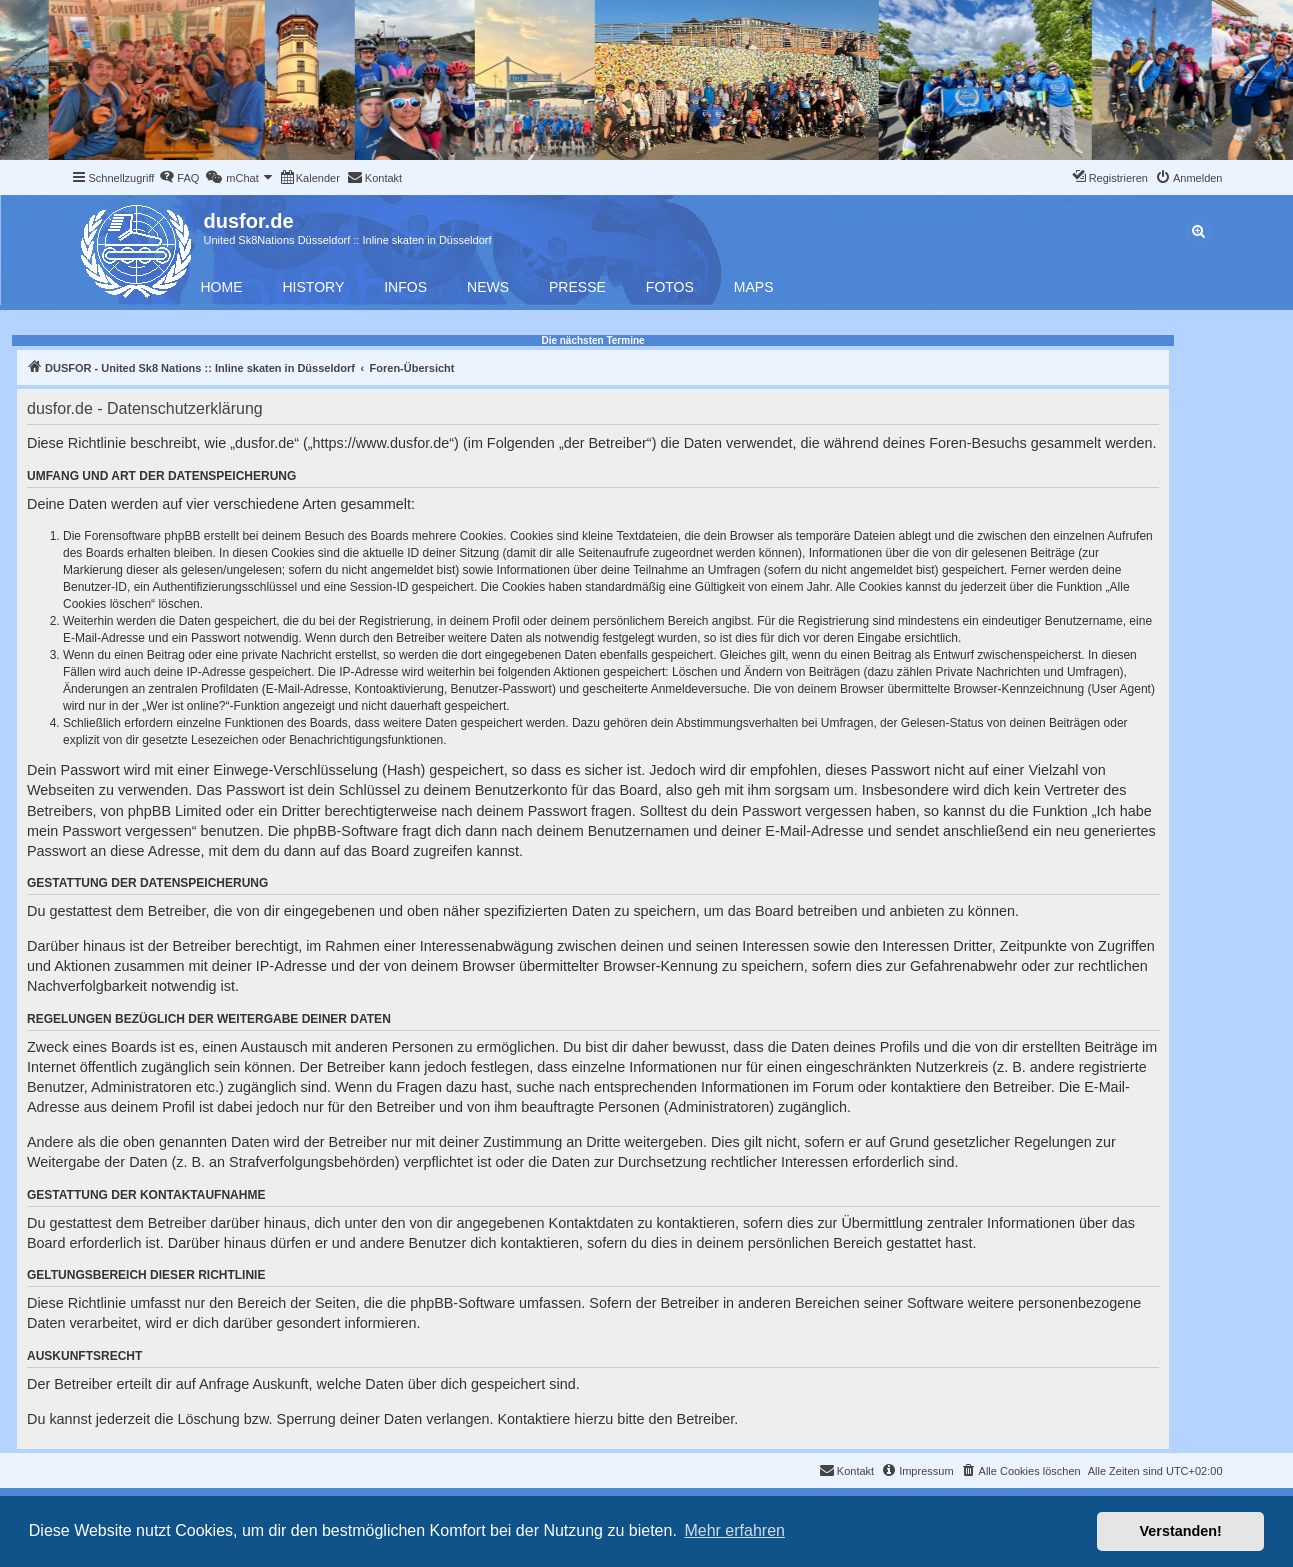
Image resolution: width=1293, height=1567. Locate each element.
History (314, 287)
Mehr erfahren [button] (734, 1530)
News (488, 287)
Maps (754, 287)
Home (222, 287)
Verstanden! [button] (1181, 1531)
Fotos (670, 287)
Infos (405, 287)
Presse (577, 287)
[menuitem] (179, 178)
